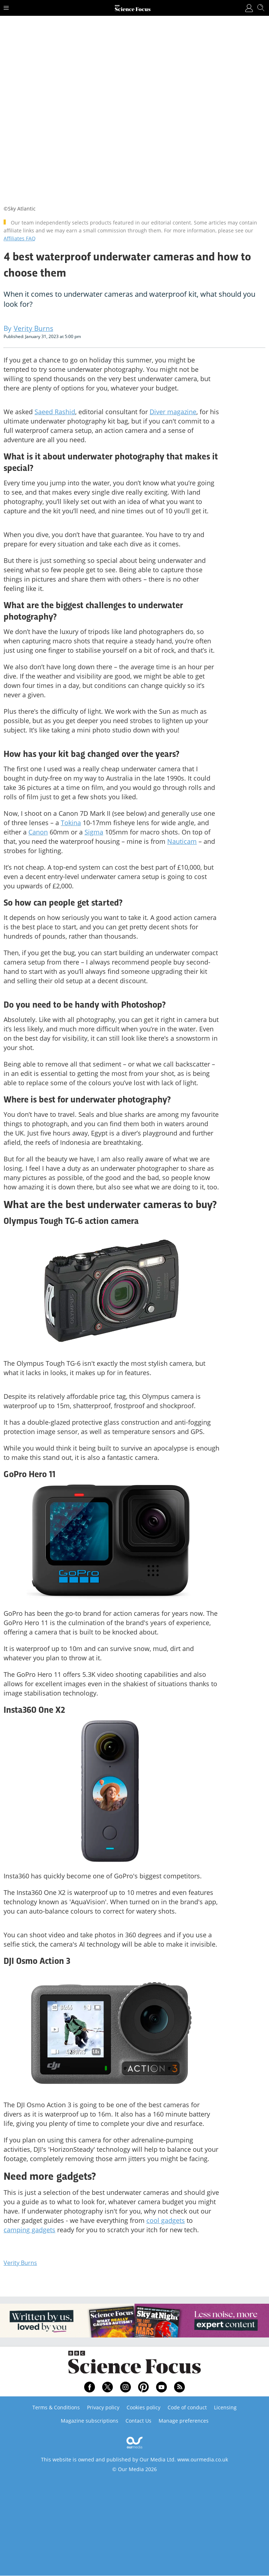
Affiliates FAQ (20, 238)
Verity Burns (20, 2263)
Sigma (94, 832)
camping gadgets (29, 2229)
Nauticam (182, 841)
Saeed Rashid (55, 411)
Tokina (71, 822)
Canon (38, 832)
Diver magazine (173, 411)
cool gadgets (165, 2220)
